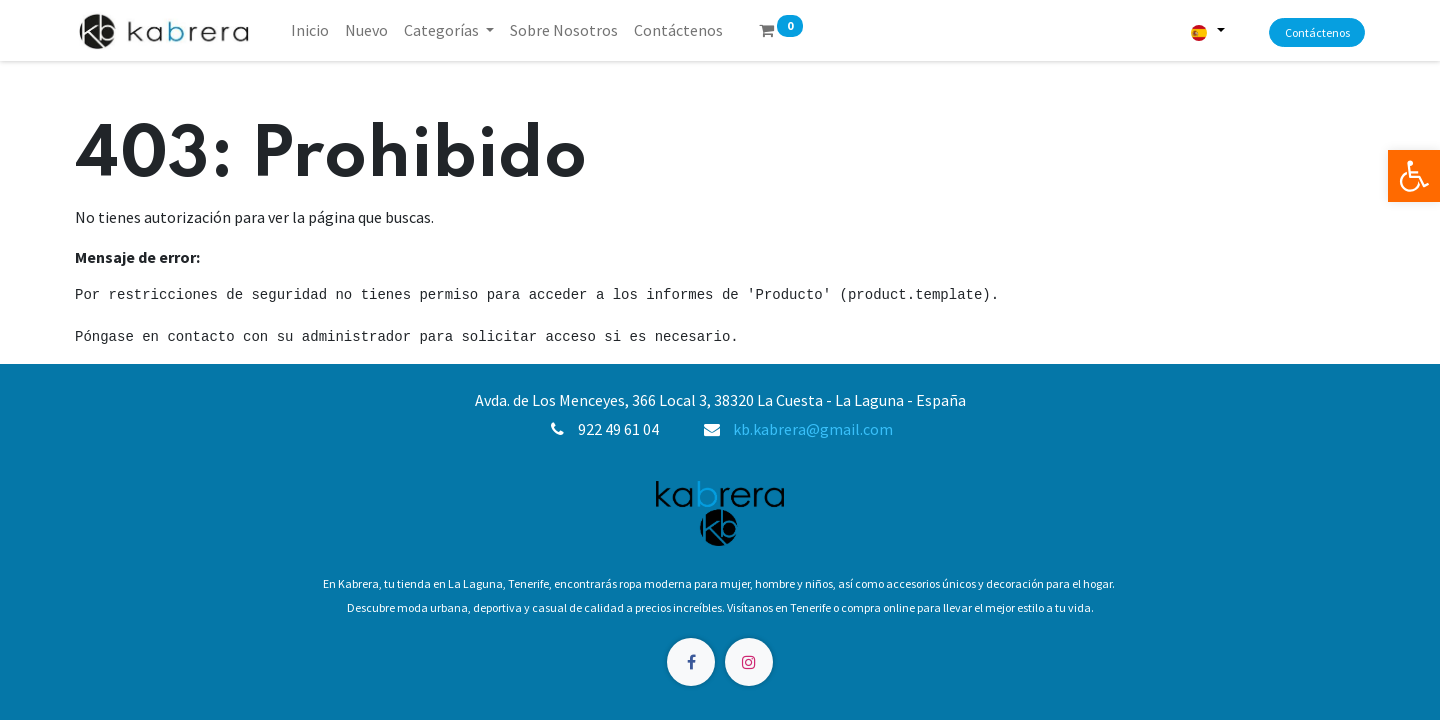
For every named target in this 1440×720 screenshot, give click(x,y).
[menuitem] (310, 30)
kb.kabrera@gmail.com (813, 429)
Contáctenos (1317, 32)
